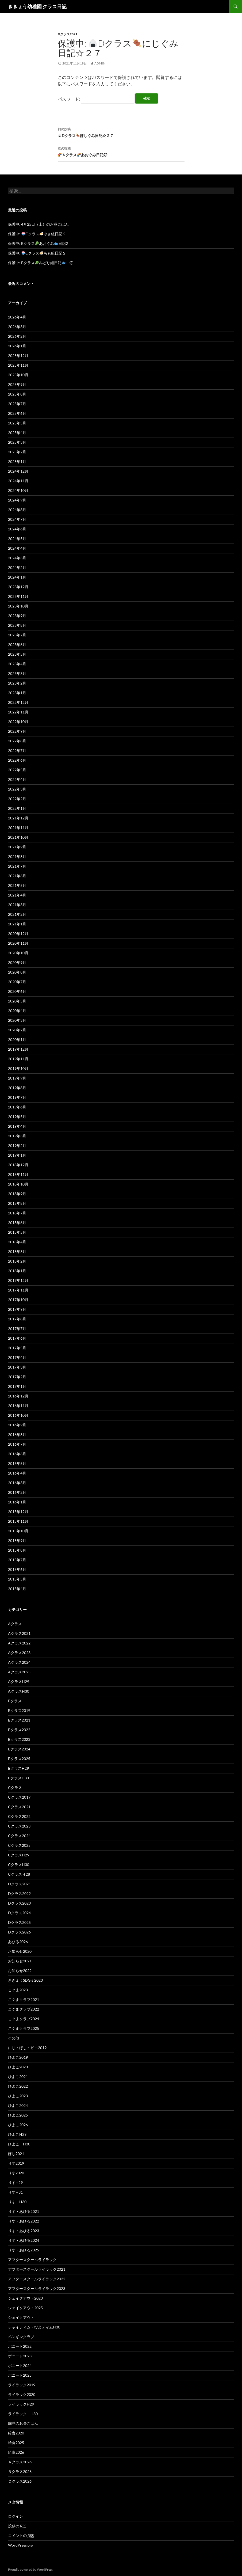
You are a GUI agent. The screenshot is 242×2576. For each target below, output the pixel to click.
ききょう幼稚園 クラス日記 (37, 6)
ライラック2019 (21, 2385)
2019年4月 (17, 1126)
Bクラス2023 (19, 1739)
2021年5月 (17, 885)
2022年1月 (17, 808)
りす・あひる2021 (23, 2211)
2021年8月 (17, 856)
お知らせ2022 (20, 1970)
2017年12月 (18, 1280)
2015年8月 (17, 1550)
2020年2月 (17, 1030)
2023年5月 (17, 654)
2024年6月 (17, 529)
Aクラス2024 (19, 1662)
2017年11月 (18, 1290)
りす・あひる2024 (23, 2240)
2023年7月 (17, 635)
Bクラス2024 (19, 1749)
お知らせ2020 (20, 1951)
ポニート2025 (20, 2375)
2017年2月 (17, 1376)
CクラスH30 (18, 1864)
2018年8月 (17, 1203)
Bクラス (15, 1701)
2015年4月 (17, 1588)
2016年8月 (17, 1434)
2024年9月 (17, 500)
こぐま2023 (18, 1990)
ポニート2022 (20, 2346)
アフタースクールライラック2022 (36, 2279)
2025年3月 (17, 442)
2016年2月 (17, 1492)
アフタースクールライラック (32, 2259)
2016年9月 (17, 1425)
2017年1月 (17, 1386)
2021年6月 (17, 875)
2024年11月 (18, 480)
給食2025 (16, 2442)
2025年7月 (17, 403)
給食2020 (16, 2433)
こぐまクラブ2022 (23, 2009)
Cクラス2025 (19, 1845)
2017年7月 (17, 1328)
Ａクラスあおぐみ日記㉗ (121, 151)
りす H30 (17, 2201)
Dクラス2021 (67, 34)
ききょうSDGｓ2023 (25, 1980)
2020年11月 (18, 943)
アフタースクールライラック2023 (36, 2288)
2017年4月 (17, 1357)
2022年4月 (17, 779)
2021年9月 (17, 847)
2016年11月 (18, 1405)
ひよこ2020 (18, 2067)
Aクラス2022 (19, 1643)
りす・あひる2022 (23, 2221)
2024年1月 (17, 577)
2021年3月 (17, 904)
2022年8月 (17, 741)
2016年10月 (18, 1415)
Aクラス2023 (19, 1652)
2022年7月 (17, 750)
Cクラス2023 (19, 1826)
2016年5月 (17, 1463)
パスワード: (96, 98)
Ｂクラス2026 (20, 2471)
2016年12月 (18, 1396)
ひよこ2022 (18, 2086)
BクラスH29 (18, 1768)
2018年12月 (18, 1164)
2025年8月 (17, 394)
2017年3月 (17, 1367)
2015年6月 (17, 1569)
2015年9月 (17, 1540)
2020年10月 (18, 953)
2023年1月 (17, 692)
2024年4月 (17, 548)
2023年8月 (17, 625)
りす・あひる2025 (23, 2250)
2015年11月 (18, 1521)
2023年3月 (17, 673)
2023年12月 (18, 586)
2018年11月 (18, 1174)
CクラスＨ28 (19, 1874)
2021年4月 (17, 895)
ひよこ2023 (18, 2096)
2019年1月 (17, 1155)
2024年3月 (17, 558)
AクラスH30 (18, 1691)
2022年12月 (18, 702)
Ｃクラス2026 (20, 2481)
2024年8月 (17, 509)
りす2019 (16, 2163)
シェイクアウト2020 (25, 2298)
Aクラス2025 (19, 1672)
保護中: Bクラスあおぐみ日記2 (38, 243)
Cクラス (15, 1787)
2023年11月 (18, 596)
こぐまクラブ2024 (23, 2018)
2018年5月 (17, 1232)
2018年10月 (18, 1184)
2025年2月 (17, 452)
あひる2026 (18, 1941)
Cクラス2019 (19, 1797)
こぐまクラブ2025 (23, 2028)
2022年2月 (17, 798)
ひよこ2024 (18, 2105)
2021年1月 (17, 924)
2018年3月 (17, 1251)
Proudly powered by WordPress (30, 2569)
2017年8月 (17, 1319)
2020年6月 (17, 991)
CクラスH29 (18, 1855)
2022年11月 (18, 712)
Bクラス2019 (19, 1710)
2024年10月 (18, 490)
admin (99, 63)
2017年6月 (17, 1338)
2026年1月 (17, 346)
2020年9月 (17, 962)
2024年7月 (17, 519)
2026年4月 (17, 317)
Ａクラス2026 (20, 2462)
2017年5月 (17, 1348)
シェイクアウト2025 (25, 2307)
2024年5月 (17, 538)
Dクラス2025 (19, 1922)
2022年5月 (17, 770)
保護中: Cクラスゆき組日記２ (37, 233)
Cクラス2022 (19, 1816)
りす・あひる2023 (23, 2230)
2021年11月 (18, 827)
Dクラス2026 (19, 1932)
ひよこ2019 (18, 2057)
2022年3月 (17, 789)
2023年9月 (17, 615)
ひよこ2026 (18, 2124)
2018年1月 (17, 1270)
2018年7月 (17, 1213)
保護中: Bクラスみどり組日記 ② (40, 262)
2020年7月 (17, 981)
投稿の (17, 2526)
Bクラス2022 (19, 1729)
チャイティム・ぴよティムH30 (34, 2327)
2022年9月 (17, 731)
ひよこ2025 (18, 2115)
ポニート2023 (20, 2356)
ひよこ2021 (18, 2076)
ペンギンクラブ (21, 2336)
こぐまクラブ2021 (23, 1999)
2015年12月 (18, 1511)
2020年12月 (18, 933)
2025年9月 (17, 384)
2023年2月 (17, 683)
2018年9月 (17, 1193)
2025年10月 (18, 375)
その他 (13, 2038)
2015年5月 (17, 1579)
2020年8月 (17, 972)
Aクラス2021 (19, 1633)
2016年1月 (17, 1502)
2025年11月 (18, 365)
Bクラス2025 (19, 1758)
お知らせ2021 (20, 1961)
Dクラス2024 (19, 1912)
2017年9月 (17, 1309)
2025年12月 (18, 355)
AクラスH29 (18, 1681)
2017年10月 (18, 1299)
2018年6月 (17, 1222)
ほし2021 (16, 2153)
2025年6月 (17, 413)
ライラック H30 (23, 2413)
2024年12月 (18, 471)
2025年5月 (17, 423)
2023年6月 (17, 644)
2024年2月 (17, 567)
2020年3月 (17, 1020)
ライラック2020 (21, 2394)
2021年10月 (18, 837)
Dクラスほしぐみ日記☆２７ (121, 132)
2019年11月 (18, 1059)
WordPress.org (20, 2545)
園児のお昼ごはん (23, 2423)
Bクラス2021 (19, 1720)
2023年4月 (17, 664)
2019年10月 (18, 1068)
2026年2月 (17, 336)
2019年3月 (17, 1136)
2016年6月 (17, 1454)
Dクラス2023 (19, 1903)
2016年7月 (17, 1444)
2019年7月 (17, 1097)
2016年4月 (17, 1473)
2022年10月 (18, 721)
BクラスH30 (18, 1778)
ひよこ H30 (19, 2144)
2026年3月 (17, 326)
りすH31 (15, 2192)
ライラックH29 (21, 2404)
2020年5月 (17, 1001)
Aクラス (15, 1623)
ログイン (15, 2516)
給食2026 (16, 2452)
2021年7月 (17, 866)
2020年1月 (17, 1039)
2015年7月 (17, 1559)
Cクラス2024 (19, 1835)
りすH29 (15, 2182)
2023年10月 (18, 606)
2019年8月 (17, 1087)
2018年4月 (17, 1242)
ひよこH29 (17, 2134)
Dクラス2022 (19, 1893)
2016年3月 (17, 1482)
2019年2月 (17, 1145)
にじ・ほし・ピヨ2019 (27, 2047)
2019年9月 (17, 1078)
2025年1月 (17, 461)
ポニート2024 (20, 2365)
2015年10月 (18, 1531)
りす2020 (16, 2173)
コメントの (21, 2535)
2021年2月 (17, 914)
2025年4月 (17, 432)
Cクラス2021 (19, 1806)
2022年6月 (17, 760)
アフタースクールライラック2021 (36, 2269)
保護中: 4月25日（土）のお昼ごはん (38, 224)
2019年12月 (18, 1049)
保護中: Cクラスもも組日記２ (37, 253)
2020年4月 (17, 1010)
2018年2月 (17, 1261)
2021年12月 (18, 818)
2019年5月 (17, 1116)
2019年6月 (17, 1107)
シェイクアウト (23, 2317)
